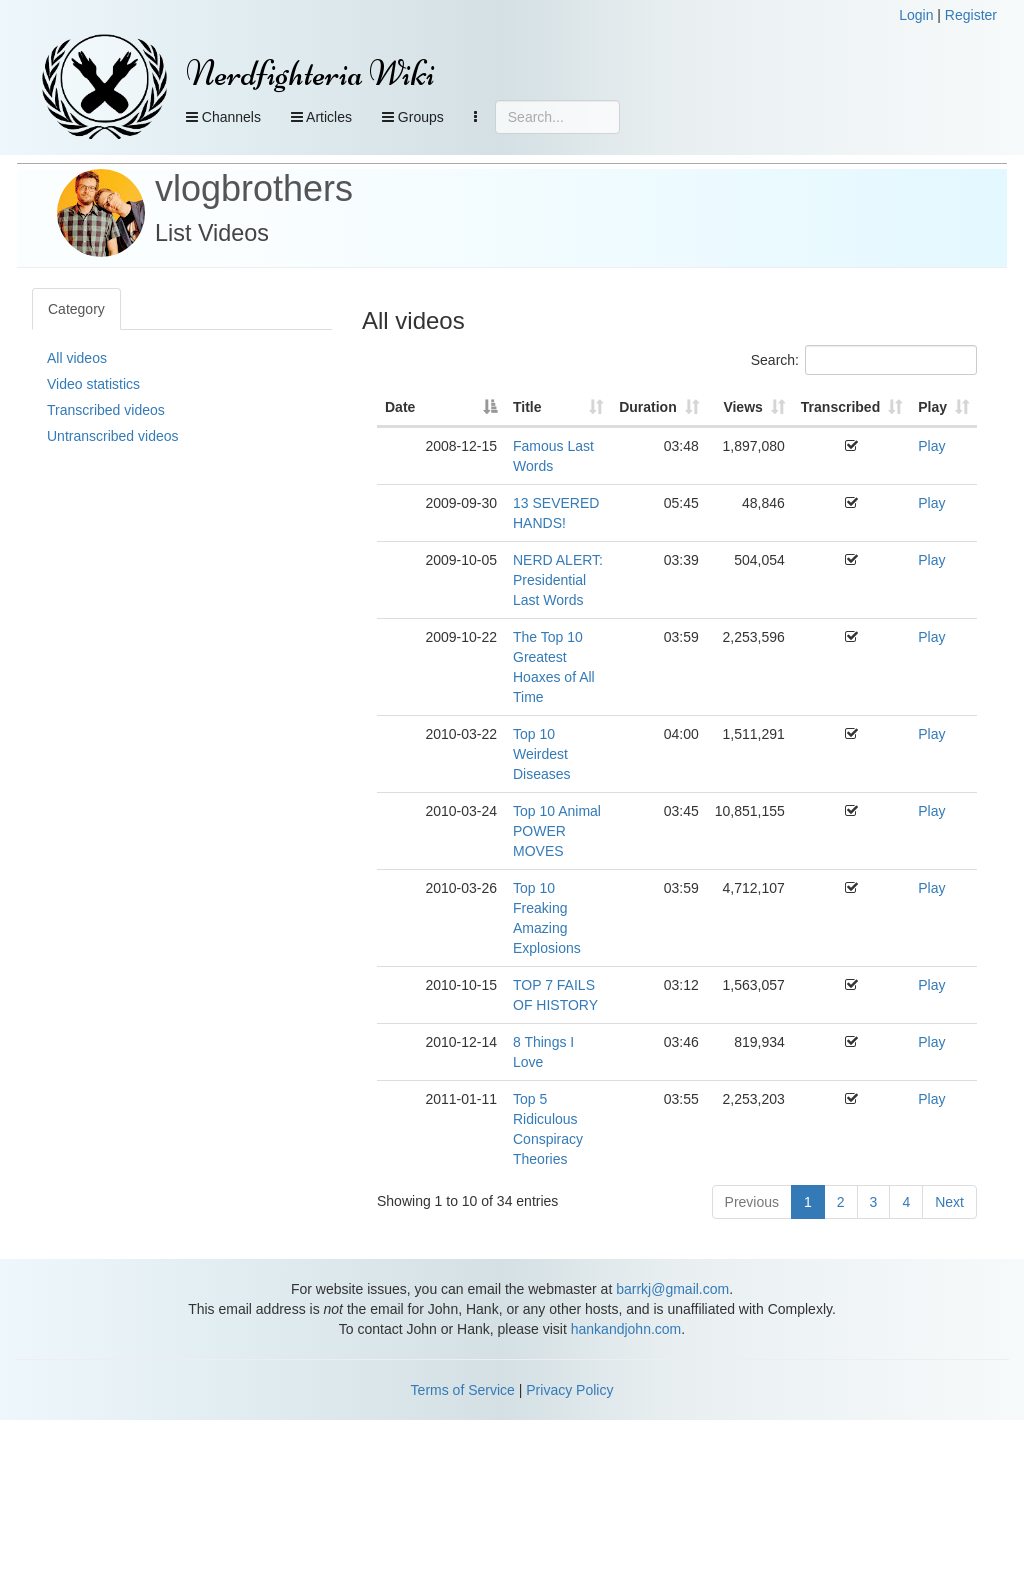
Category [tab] (76, 309)
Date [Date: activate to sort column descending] (400, 407)
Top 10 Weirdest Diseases (542, 754)
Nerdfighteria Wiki (310, 73)
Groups (413, 117)
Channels (223, 117)
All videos (77, 358)
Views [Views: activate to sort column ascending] (742, 407)
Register (971, 15)
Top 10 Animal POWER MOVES (557, 831)
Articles (321, 117)
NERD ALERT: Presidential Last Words (558, 580)
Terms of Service (463, 1390)
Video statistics (93, 384)
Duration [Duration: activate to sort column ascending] (648, 407)
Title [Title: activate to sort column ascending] (527, 407)
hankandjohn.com (626, 1329)
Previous (752, 1202)
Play (931, 446)
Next (949, 1202)
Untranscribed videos (113, 436)
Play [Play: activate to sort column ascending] (932, 407)
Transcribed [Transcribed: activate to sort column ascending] (840, 407)
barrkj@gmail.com (672, 1289)
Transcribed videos (106, 410)
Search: (864, 360)
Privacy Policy (569, 1390)
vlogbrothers (254, 188)
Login (916, 15)
